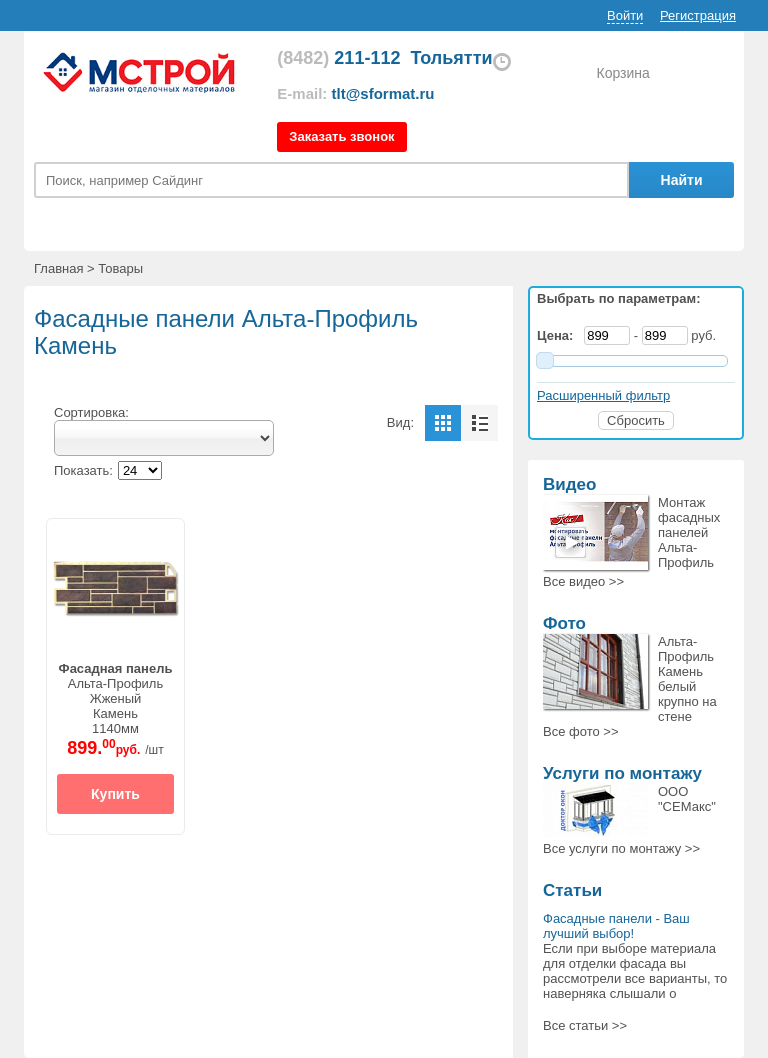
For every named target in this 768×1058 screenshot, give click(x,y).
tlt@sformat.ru (383, 93)
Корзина (622, 73)
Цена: (559, 335)
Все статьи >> (585, 1025)
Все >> (583, 581)
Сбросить (636, 420)
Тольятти (451, 58)
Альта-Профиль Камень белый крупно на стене (687, 679)
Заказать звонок (341, 136)
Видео (569, 484)
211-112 (338, 58)
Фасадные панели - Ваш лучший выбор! (616, 926)
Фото (564, 623)
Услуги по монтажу (622, 773)
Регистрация (698, 15)
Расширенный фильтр (603, 395)
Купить (115, 794)
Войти (625, 15)
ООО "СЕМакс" (687, 799)
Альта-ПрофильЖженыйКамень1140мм (116, 698)
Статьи (572, 890)
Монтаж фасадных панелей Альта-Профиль (689, 532)
